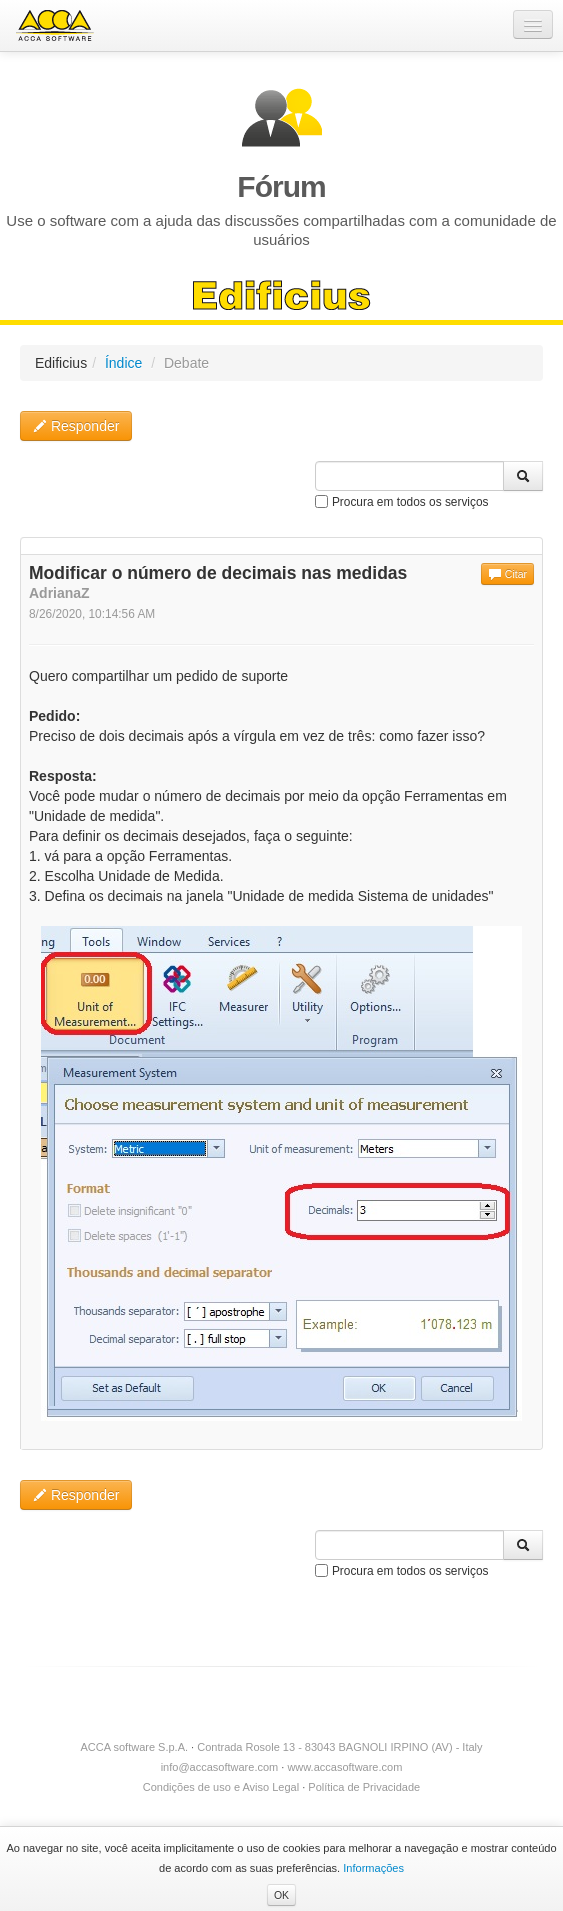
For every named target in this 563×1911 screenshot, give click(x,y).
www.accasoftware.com (344, 1767)
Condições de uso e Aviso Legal (221, 1787)
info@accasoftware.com (220, 1767)
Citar (507, 574)
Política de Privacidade (364, 1787)
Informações (373, 1868)
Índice (123, 363)
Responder (76, 426)
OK (281, 1895)
